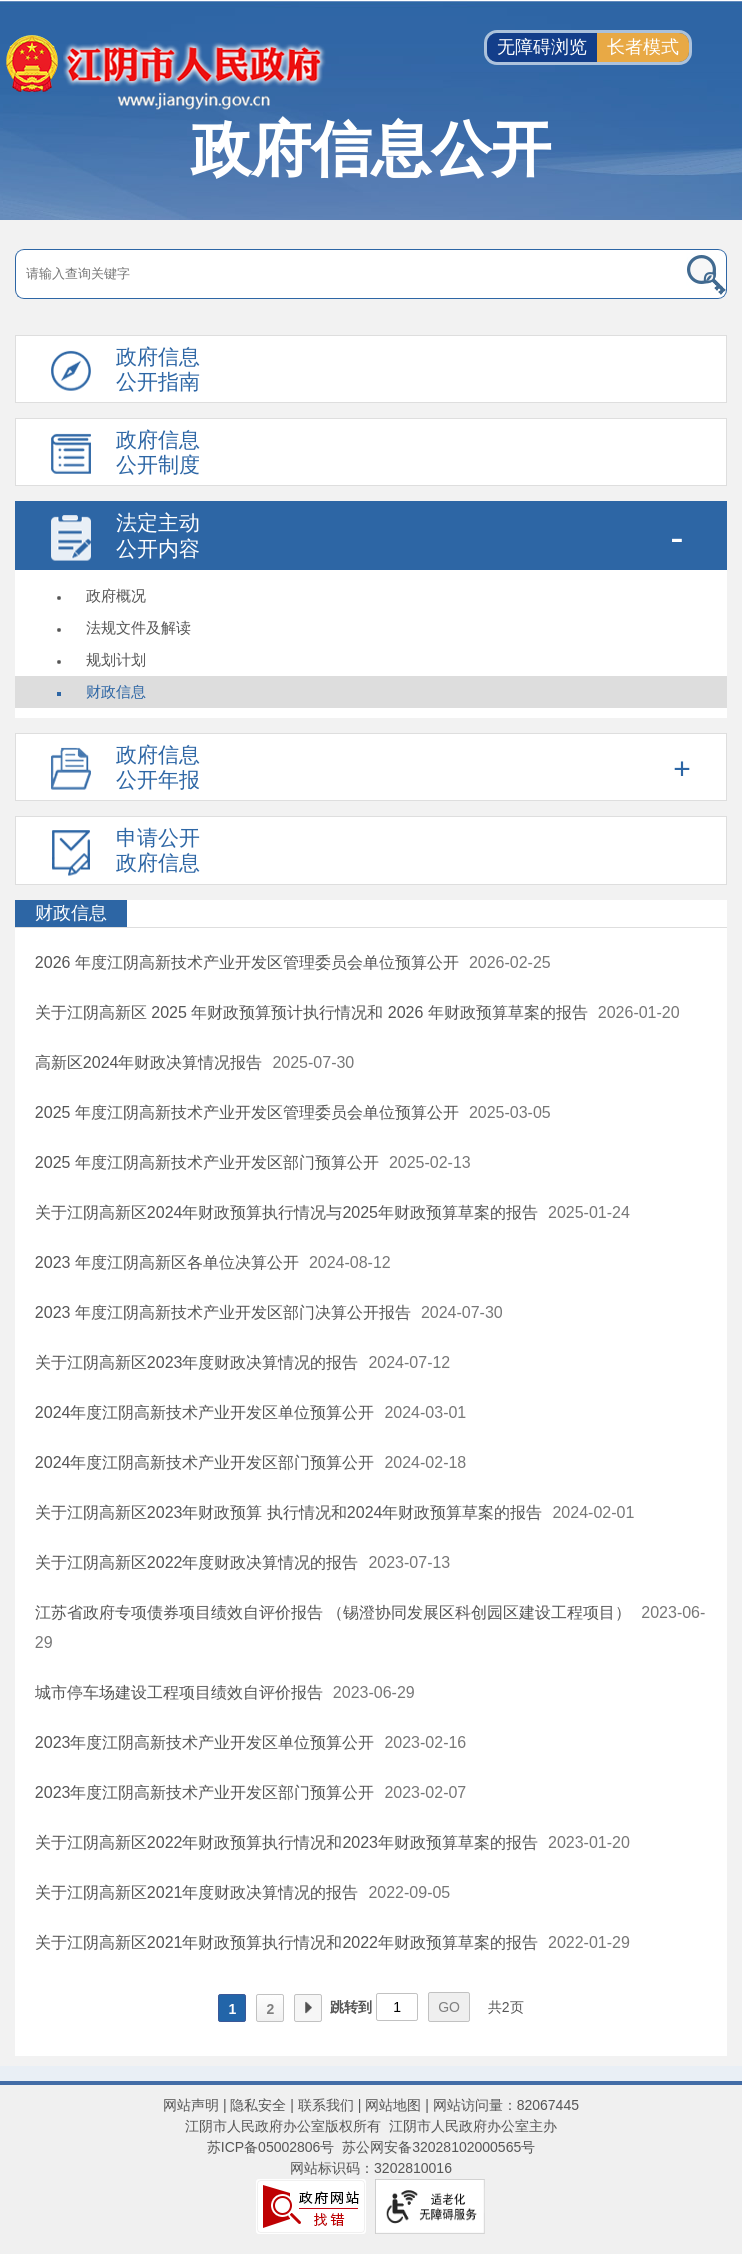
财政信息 (116, 691)
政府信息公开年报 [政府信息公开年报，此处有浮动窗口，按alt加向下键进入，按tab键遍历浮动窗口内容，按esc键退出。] (158, 767)
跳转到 (351, 2007)
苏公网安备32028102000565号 (438, 2147)
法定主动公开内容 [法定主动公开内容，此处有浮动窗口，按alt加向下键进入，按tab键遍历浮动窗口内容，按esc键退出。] (158, 535)
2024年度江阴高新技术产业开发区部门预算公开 (205, 1462)
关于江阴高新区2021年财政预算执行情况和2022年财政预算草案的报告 (286, 1942)
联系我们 (326, 2105)
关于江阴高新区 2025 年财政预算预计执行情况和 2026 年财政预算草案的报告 (311, 1012)
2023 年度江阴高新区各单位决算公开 (167, 1262)
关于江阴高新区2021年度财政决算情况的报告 (197, 1892)
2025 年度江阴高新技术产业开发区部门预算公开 (207, 1162)
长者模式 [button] (643, 47)
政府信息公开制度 (158, 452)
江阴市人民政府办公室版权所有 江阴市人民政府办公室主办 (371, 2126)
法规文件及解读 (138, 627)
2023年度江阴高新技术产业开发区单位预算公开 (205, 1742)
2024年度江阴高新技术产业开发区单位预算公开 (205, 1412)
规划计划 (116, 659)
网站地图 (393, 2105)
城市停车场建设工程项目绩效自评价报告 (179, 1692)
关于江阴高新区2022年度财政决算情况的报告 (197, 1562)
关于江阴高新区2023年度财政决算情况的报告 (197, 1362)
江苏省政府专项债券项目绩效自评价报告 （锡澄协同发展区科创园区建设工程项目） (333, 1612)
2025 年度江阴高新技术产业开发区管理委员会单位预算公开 (247, 1112)
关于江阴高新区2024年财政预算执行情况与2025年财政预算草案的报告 (286, 1212)
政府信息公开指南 (158, 369)
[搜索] (656, 274)
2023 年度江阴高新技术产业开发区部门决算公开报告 (223, 1312)
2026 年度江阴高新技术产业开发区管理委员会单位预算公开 (247, 962)
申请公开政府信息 (158, 850)
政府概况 (116, 595)
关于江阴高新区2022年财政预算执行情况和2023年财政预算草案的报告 (286, 1842)
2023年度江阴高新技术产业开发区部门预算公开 (205, 1792)
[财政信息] (371, 914)
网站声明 (191, 2105)
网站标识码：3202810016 (371, 2168)
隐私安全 (258, 2105)
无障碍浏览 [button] (542, 47)
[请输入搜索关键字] (300, 274)
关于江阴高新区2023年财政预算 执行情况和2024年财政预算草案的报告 (289, 1512)
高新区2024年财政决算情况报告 (149, 1062)
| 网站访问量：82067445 (500, 2105)
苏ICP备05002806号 (271, 2147)
